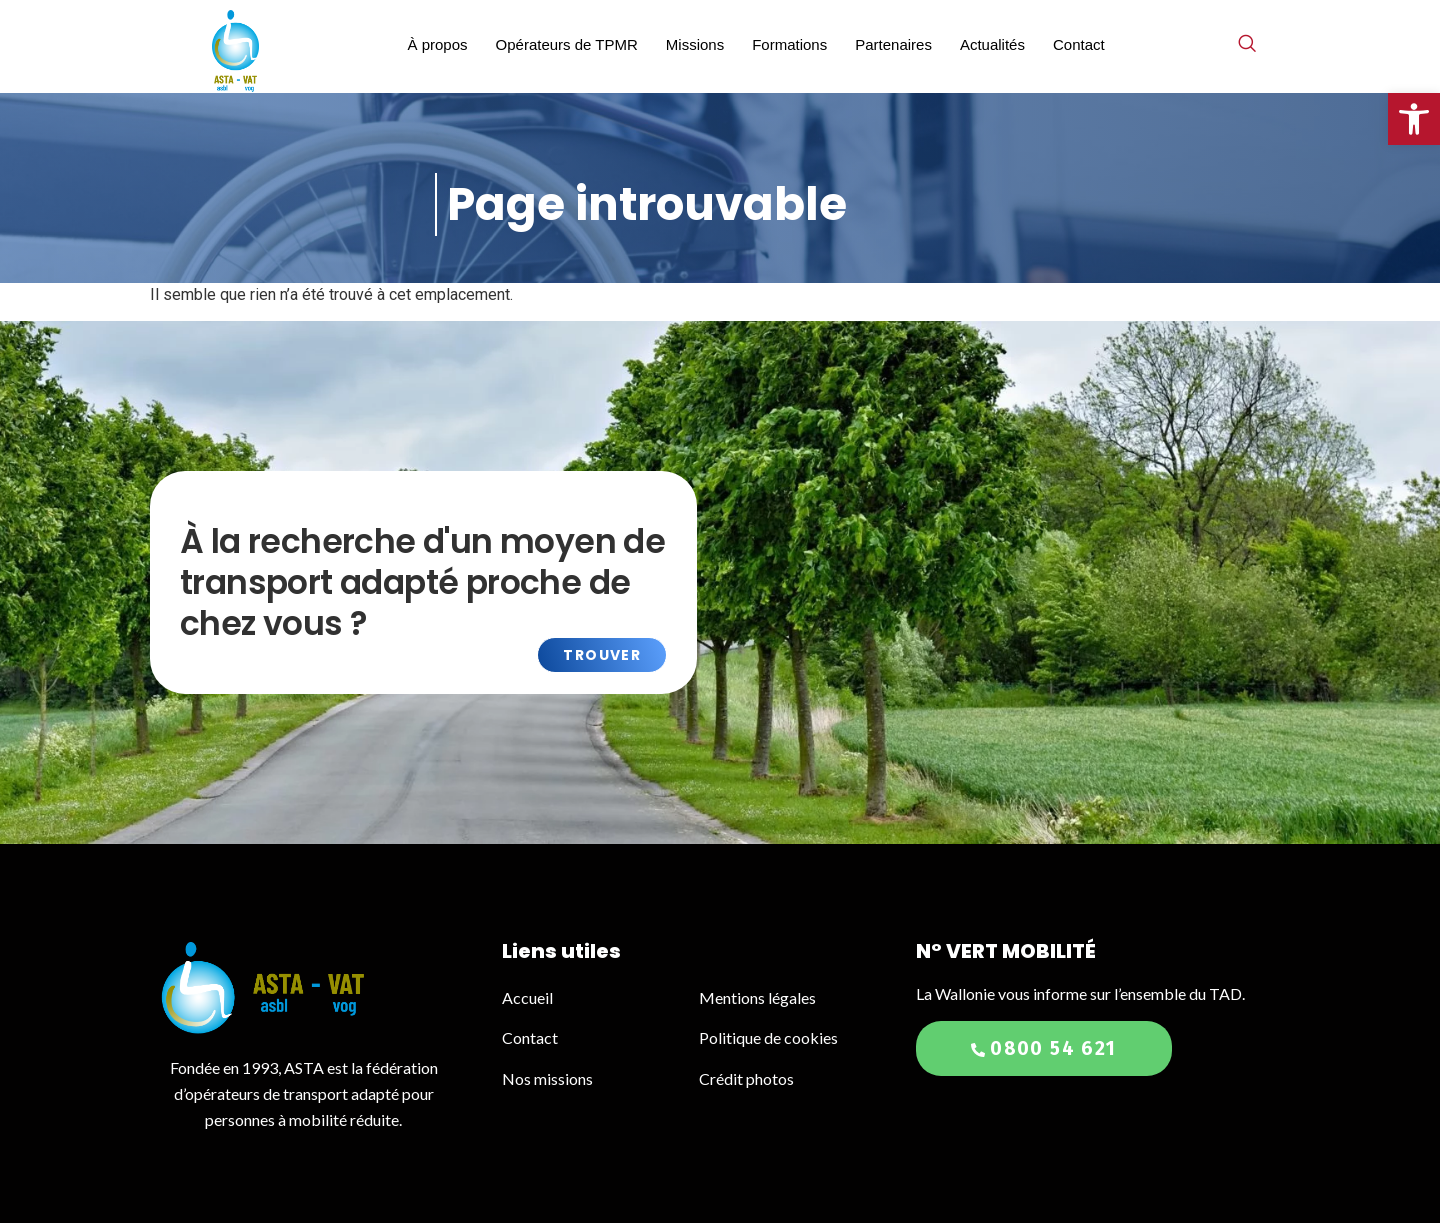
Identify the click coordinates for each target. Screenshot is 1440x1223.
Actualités (992, 44)
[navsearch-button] (1247, 45)
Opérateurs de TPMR (567, 44)
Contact (1079, 44)
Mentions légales (757, 997)
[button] (1414, 119)
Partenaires (893, 44)
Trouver (602, 655)
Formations (789, 44)
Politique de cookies (768, 1037)
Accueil (529, 997)
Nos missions (547, 1078)
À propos (437, 44)
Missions (695, 44)
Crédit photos (746, 1078)
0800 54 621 (1043, 1048)
